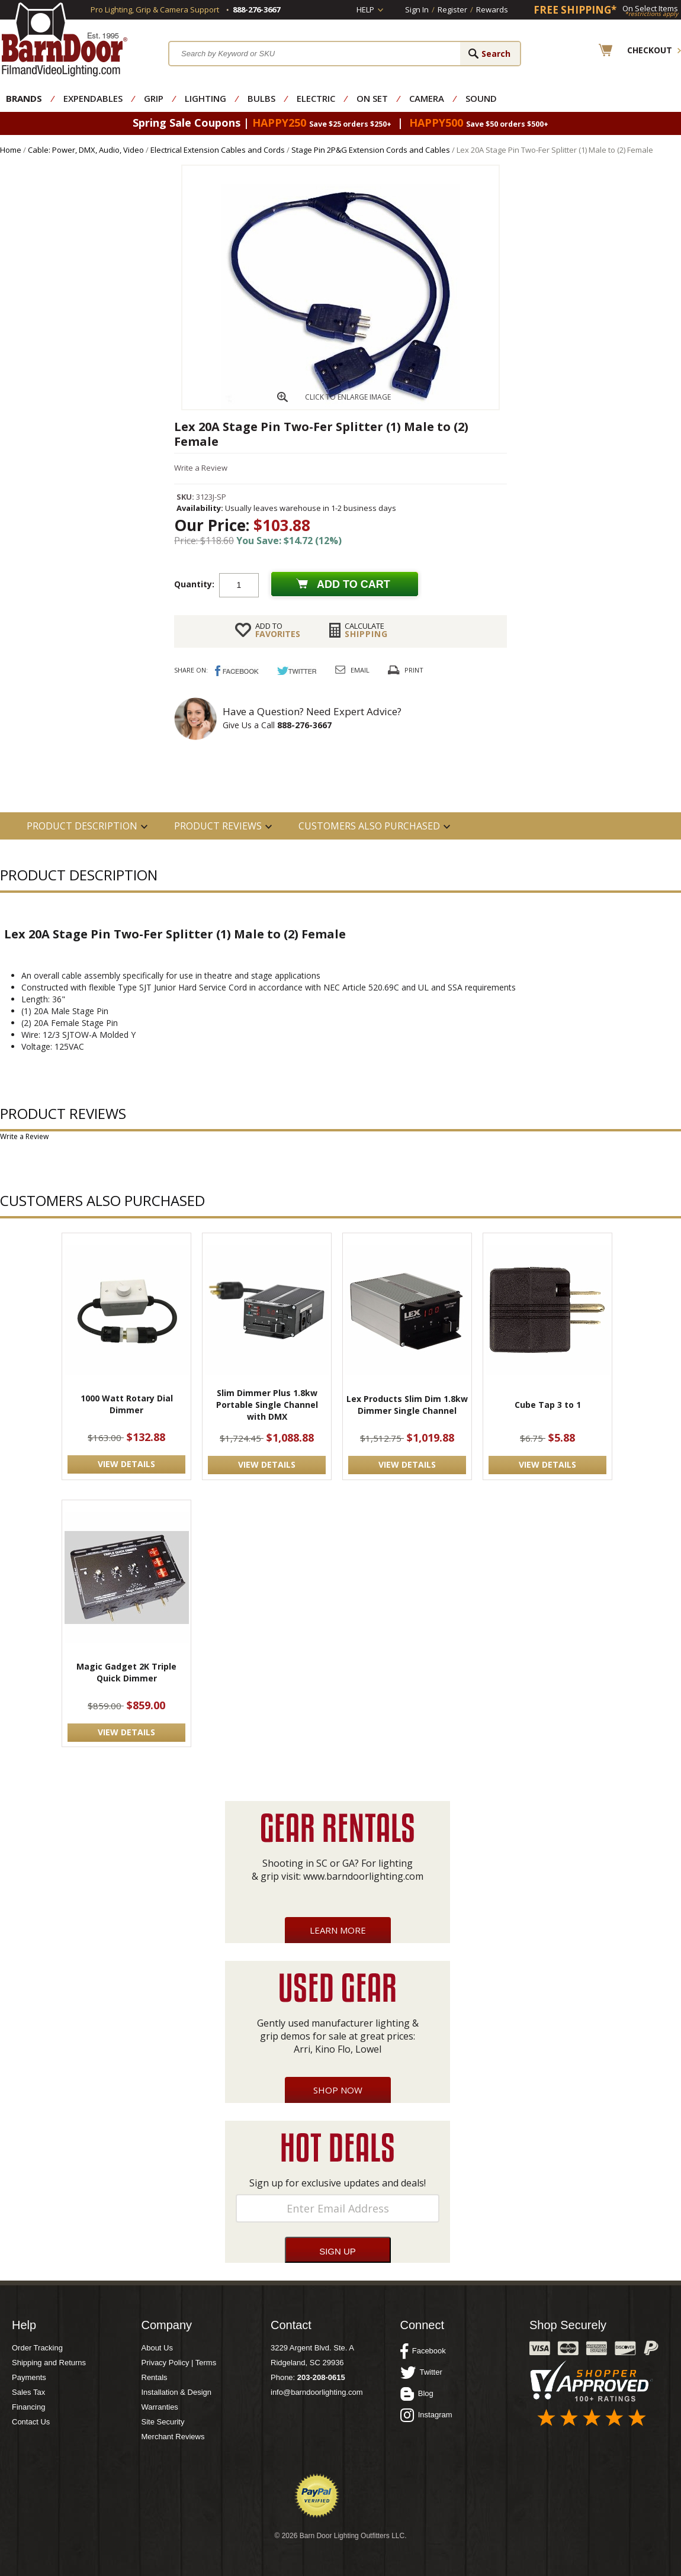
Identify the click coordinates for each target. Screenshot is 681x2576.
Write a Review (200, 467)
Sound (481, 98)
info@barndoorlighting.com (317, 2392)
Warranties (160, 2407)
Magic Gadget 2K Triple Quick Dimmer (126, 1672)
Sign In (417, 9)
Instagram (426, 2415)
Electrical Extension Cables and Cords (217, 149)
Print (413, 669)
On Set (372, 98)
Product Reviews (218, 825)
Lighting (205, 98)
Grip (153, 98)
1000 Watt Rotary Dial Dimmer (127, 1404)
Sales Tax (28, 2392)
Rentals (155, 2377)
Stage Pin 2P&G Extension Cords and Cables (370, 149)
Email (360, 669)
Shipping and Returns (49, 2362)
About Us (157, 2347)
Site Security (163, 2421)
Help (365, 9)
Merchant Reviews (173, 2436)
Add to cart (353, 584)
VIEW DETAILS (126, 1463)
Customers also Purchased (369, 825)
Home (10, 149)
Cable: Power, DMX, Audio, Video (86, 149)
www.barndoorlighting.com (363, 1876)
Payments (29, 2377)
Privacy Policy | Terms (179, 2362)
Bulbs (261, 98)
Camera (426, 98)
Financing (28, 2407)
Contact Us (31, 2421)
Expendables (93, 98)
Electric (316, 98)
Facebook (423, 2351)
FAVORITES (277, 630)
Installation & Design (177, 2392)
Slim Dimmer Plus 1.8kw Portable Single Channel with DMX (267, 1404)
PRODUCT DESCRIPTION (82, 825)
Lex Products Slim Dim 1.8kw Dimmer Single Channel (407, 1404)
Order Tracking (37, 2347)
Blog (416, 2393)
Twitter (421, 2372)
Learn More (338, 1930)
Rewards (492, 9)
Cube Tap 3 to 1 (548, 1404)
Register (452, 9)
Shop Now (337, 2090)
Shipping (366, 630)
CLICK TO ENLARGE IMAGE (348, 397)
